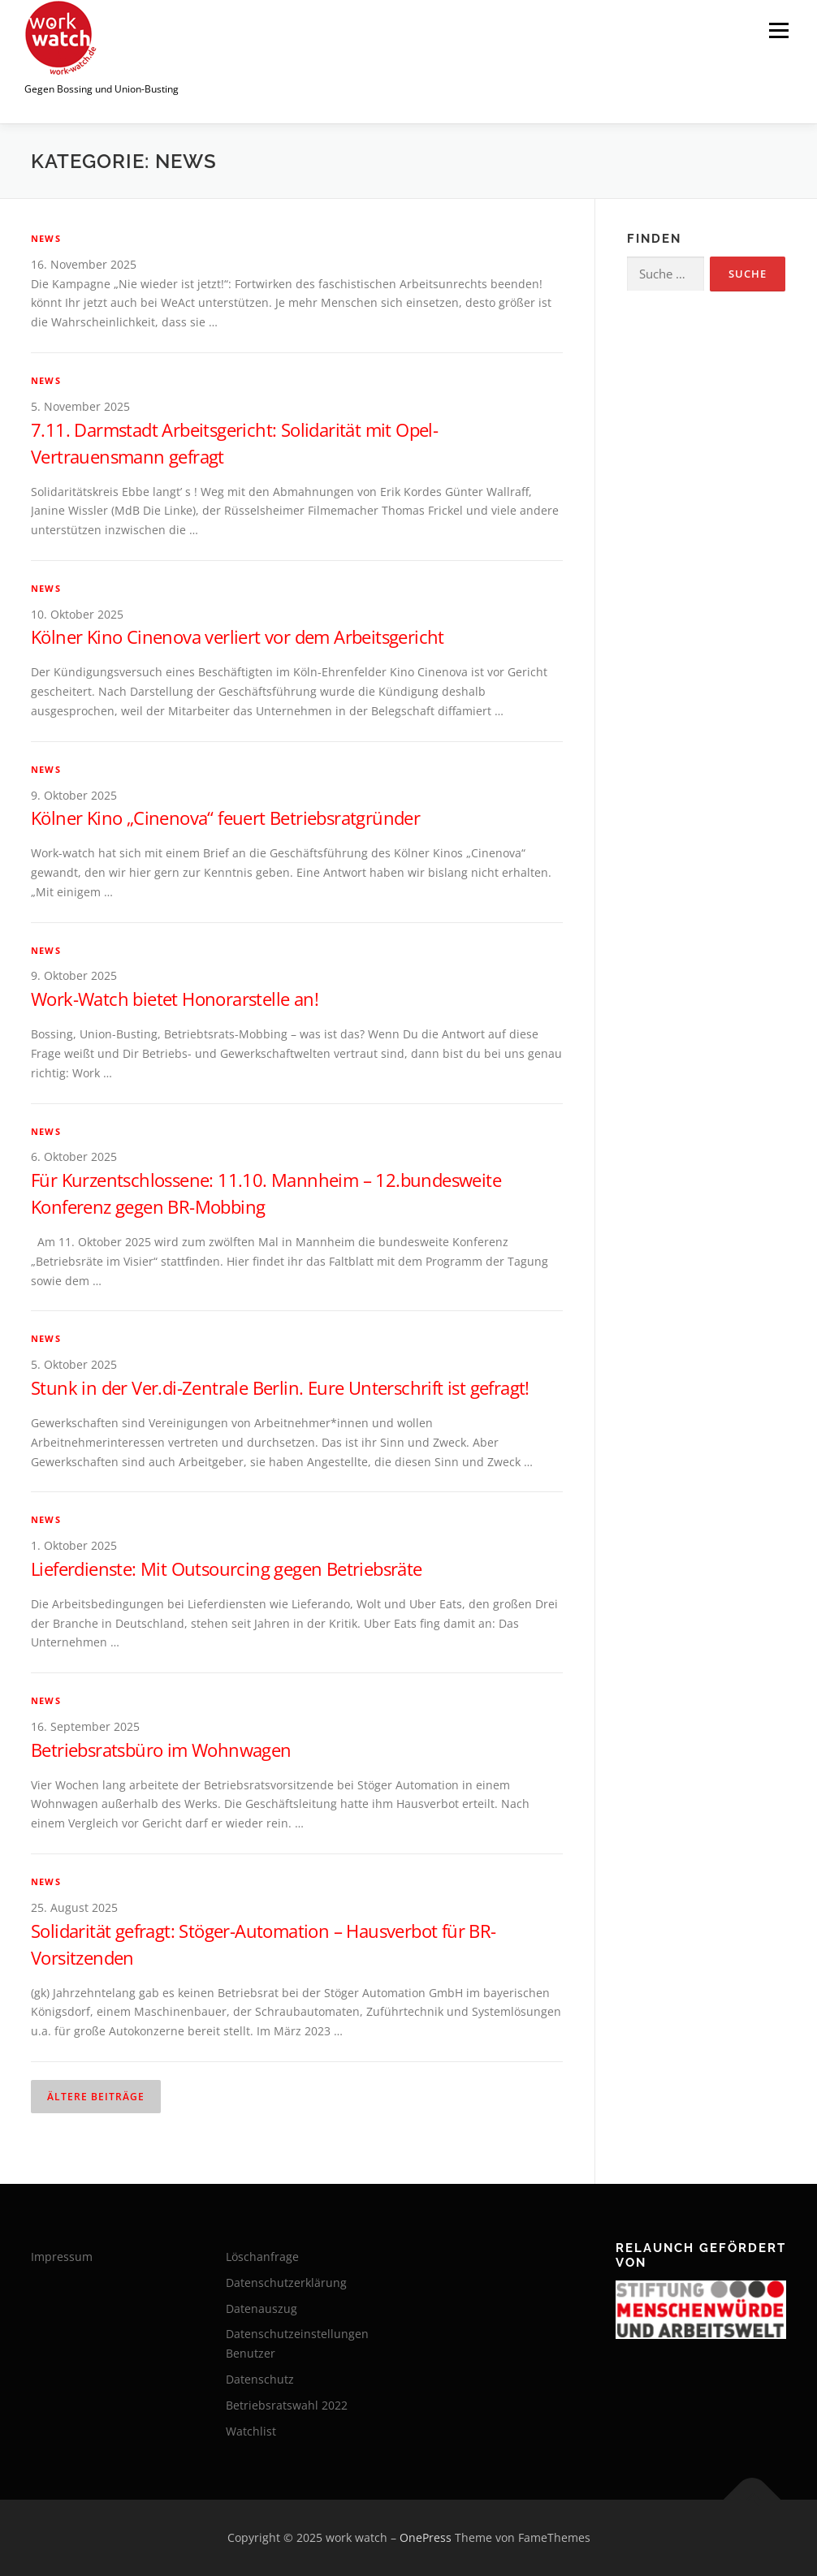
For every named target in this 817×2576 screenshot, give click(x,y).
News (46, 238)
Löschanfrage (262, 2256)
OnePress (426, 2537)
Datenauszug (261, 2308)
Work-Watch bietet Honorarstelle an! (174, 998)
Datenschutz (260, 2379)
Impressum (62, 2256)
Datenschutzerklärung (286, 2282)
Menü (778, 30)
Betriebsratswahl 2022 (287, 2405)
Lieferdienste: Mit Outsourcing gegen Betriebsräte (226, 1568)
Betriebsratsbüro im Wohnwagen (161, 1749)
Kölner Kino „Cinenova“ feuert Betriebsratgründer (225, 817)
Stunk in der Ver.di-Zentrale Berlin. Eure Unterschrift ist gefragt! (280, 1387)
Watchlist (251, 2431)
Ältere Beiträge (96, 2097)
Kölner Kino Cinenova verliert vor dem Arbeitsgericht (237, 636)
